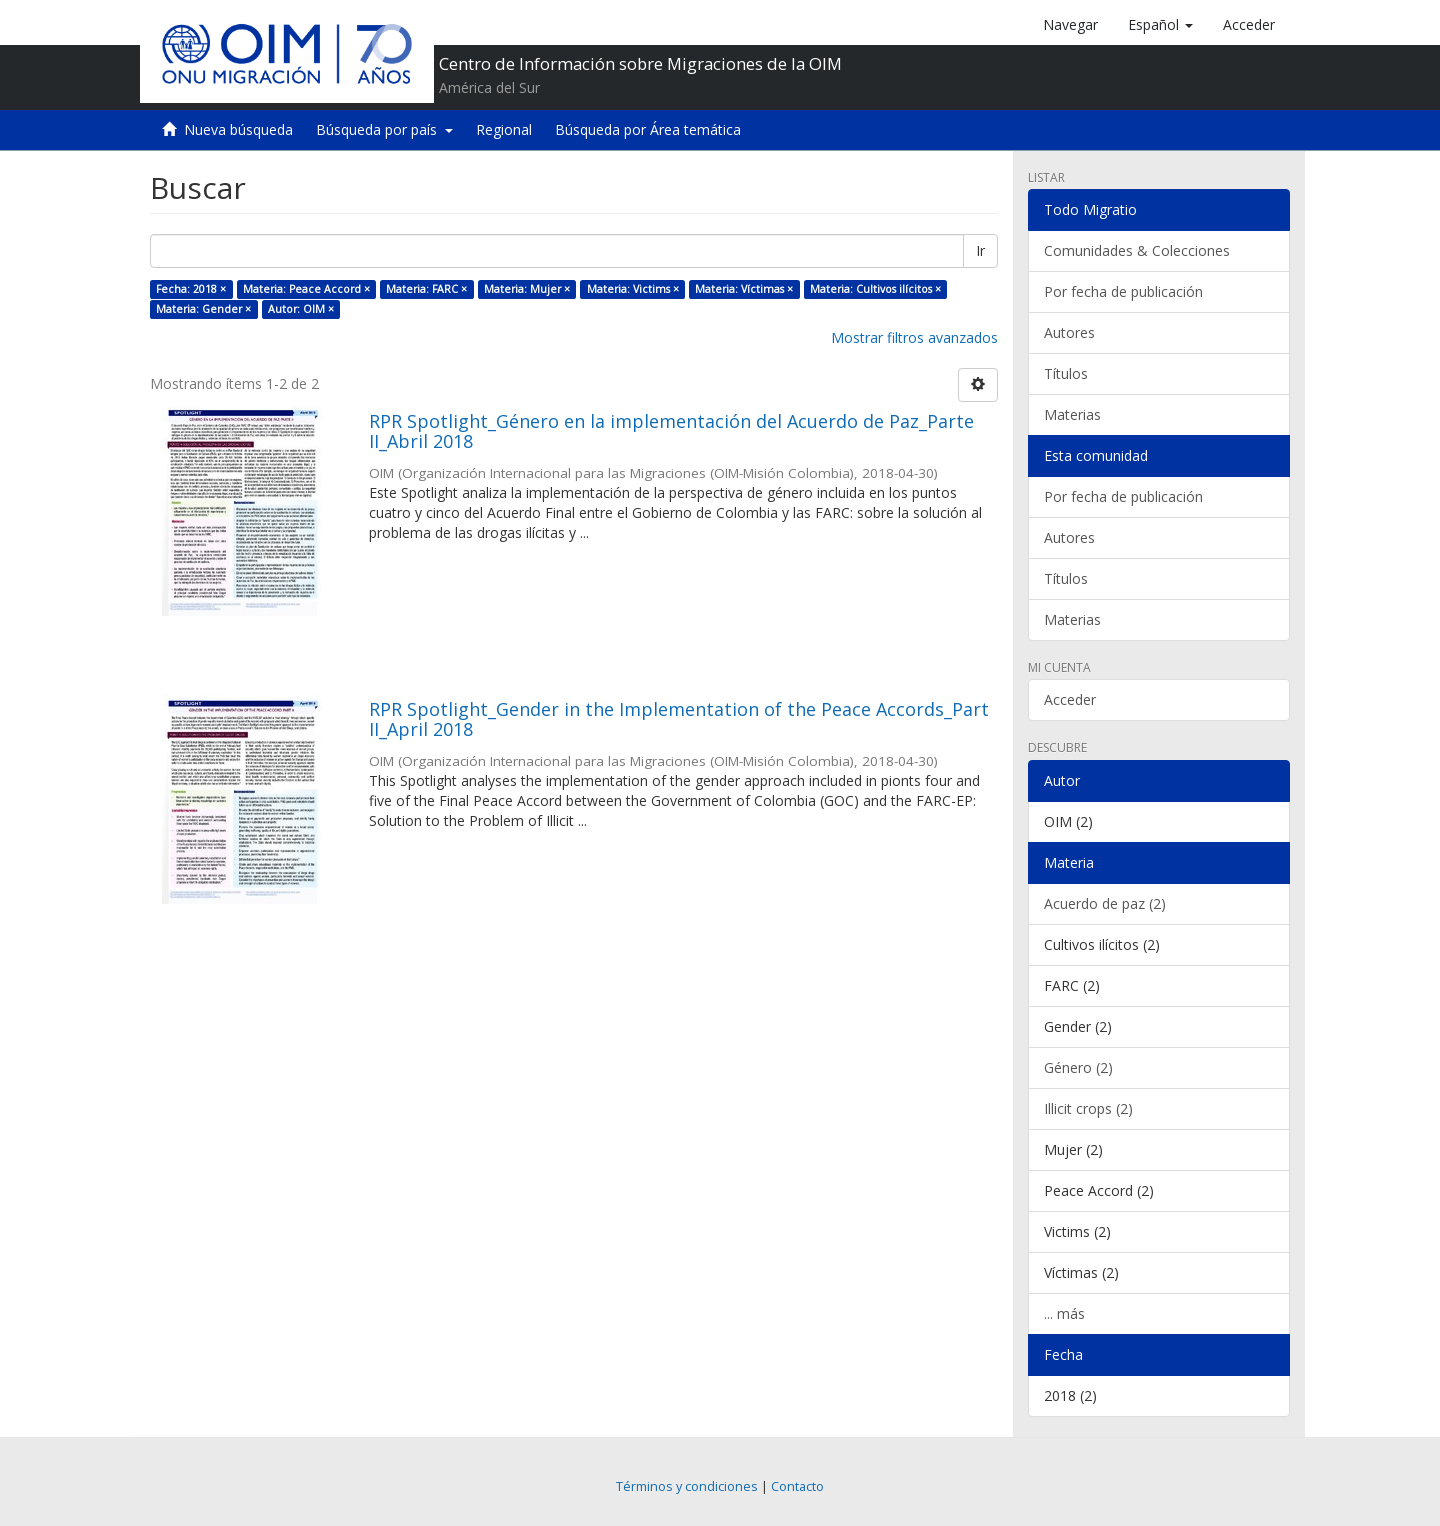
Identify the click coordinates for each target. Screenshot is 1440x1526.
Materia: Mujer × (527, 289)
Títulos (1066, 373)
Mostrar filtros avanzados (914, 337)
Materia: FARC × (426, 289)
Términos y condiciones (687, 1486)
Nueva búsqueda (238, 129)
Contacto (797, 1486)
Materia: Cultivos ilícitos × (875, 289)
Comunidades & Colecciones (1137, 250)
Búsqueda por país (384, 129)
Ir (980, 250)
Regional (504, 129)
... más (1064, 1313)
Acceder (1070, 699)
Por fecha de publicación (1123, 291)
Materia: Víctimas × (744, 289)
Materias (1072, 414)
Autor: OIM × (301, 309)
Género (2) (1078, 1067)
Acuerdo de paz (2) (1105, 903)
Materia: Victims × (633, 289)
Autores (1069, 332)
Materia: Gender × (203, 309)
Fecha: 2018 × (191, 289)
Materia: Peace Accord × (306, 289)
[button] (1160, 25)
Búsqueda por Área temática (648, 129)
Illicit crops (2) (1088, 1108)
